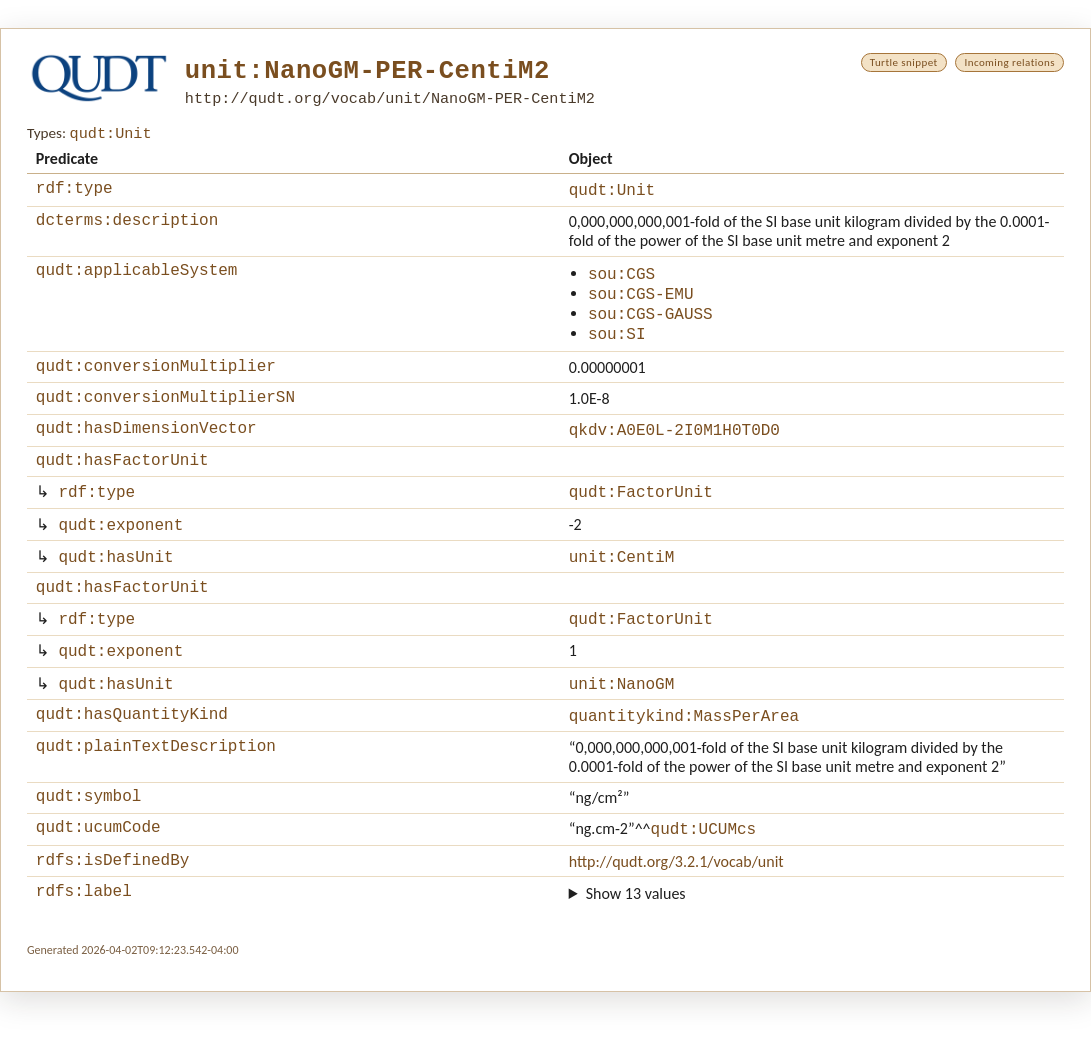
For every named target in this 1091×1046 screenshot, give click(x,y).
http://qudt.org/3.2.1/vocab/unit (676, 912)
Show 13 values (636, 947)
